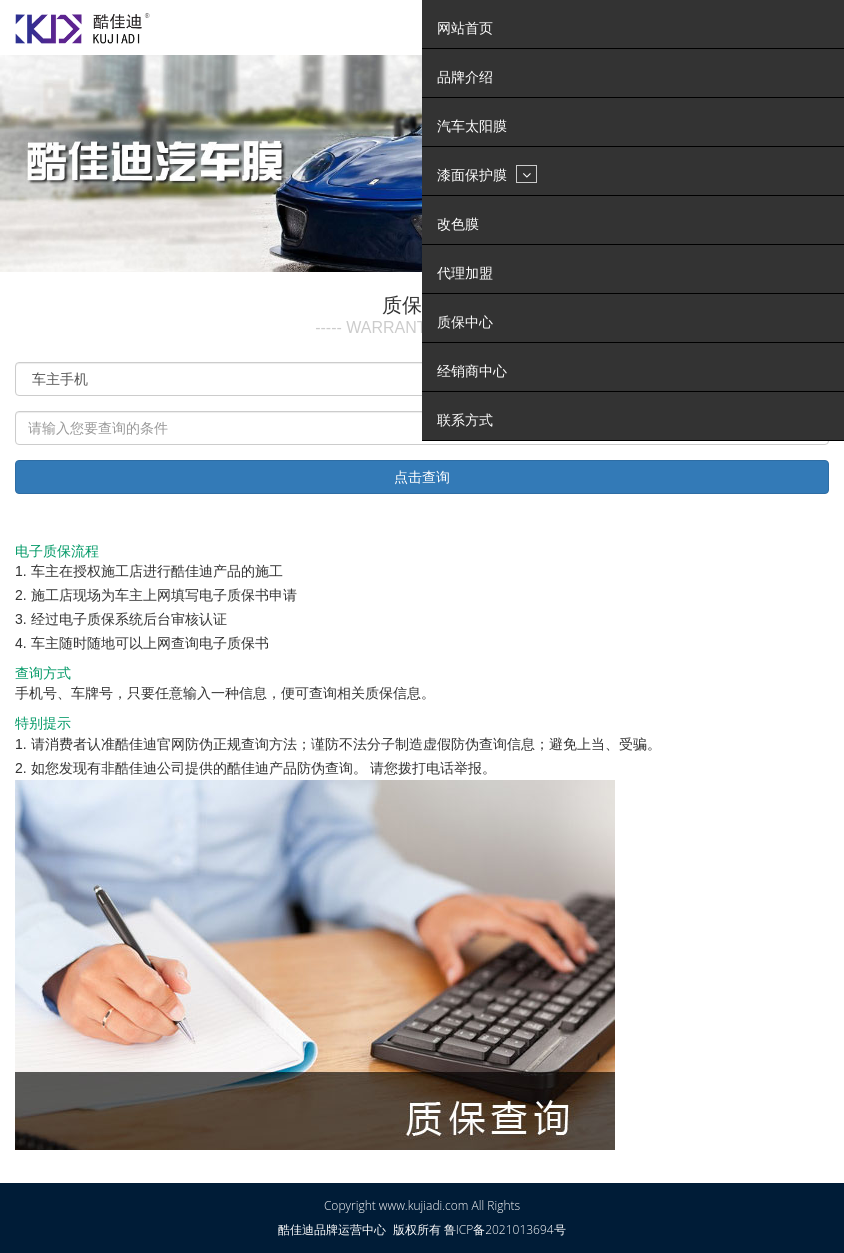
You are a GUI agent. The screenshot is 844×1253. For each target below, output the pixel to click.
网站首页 (465, 28)
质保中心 (465, 322)
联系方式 (465, 420)
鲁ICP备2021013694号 (505, 1229)
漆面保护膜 (487, 174)
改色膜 (458, 224)
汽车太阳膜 (472, 126)
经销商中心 (472, 371)
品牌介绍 (465, 77)
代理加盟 (465, 273)
